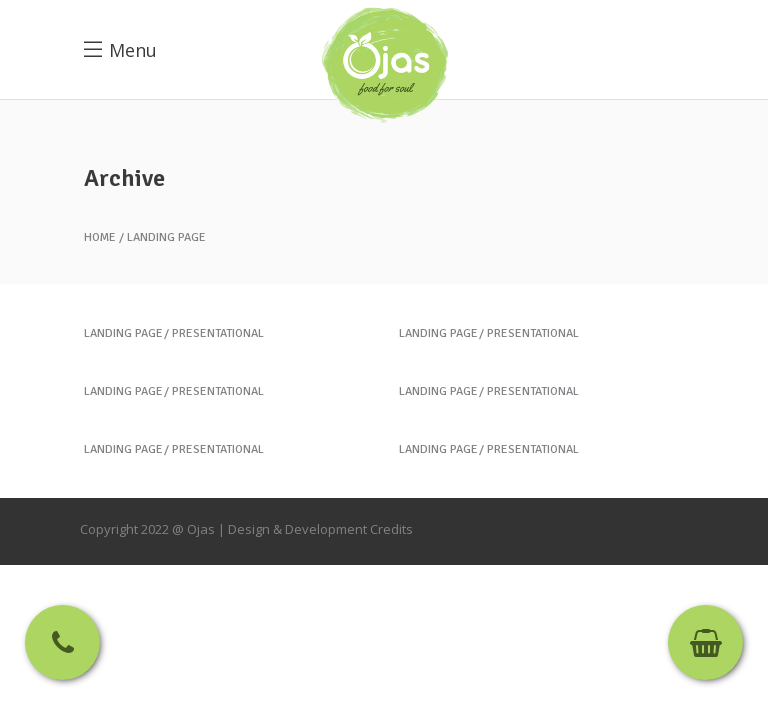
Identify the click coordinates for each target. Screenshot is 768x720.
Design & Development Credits (320, 529)
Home (100, 238)
